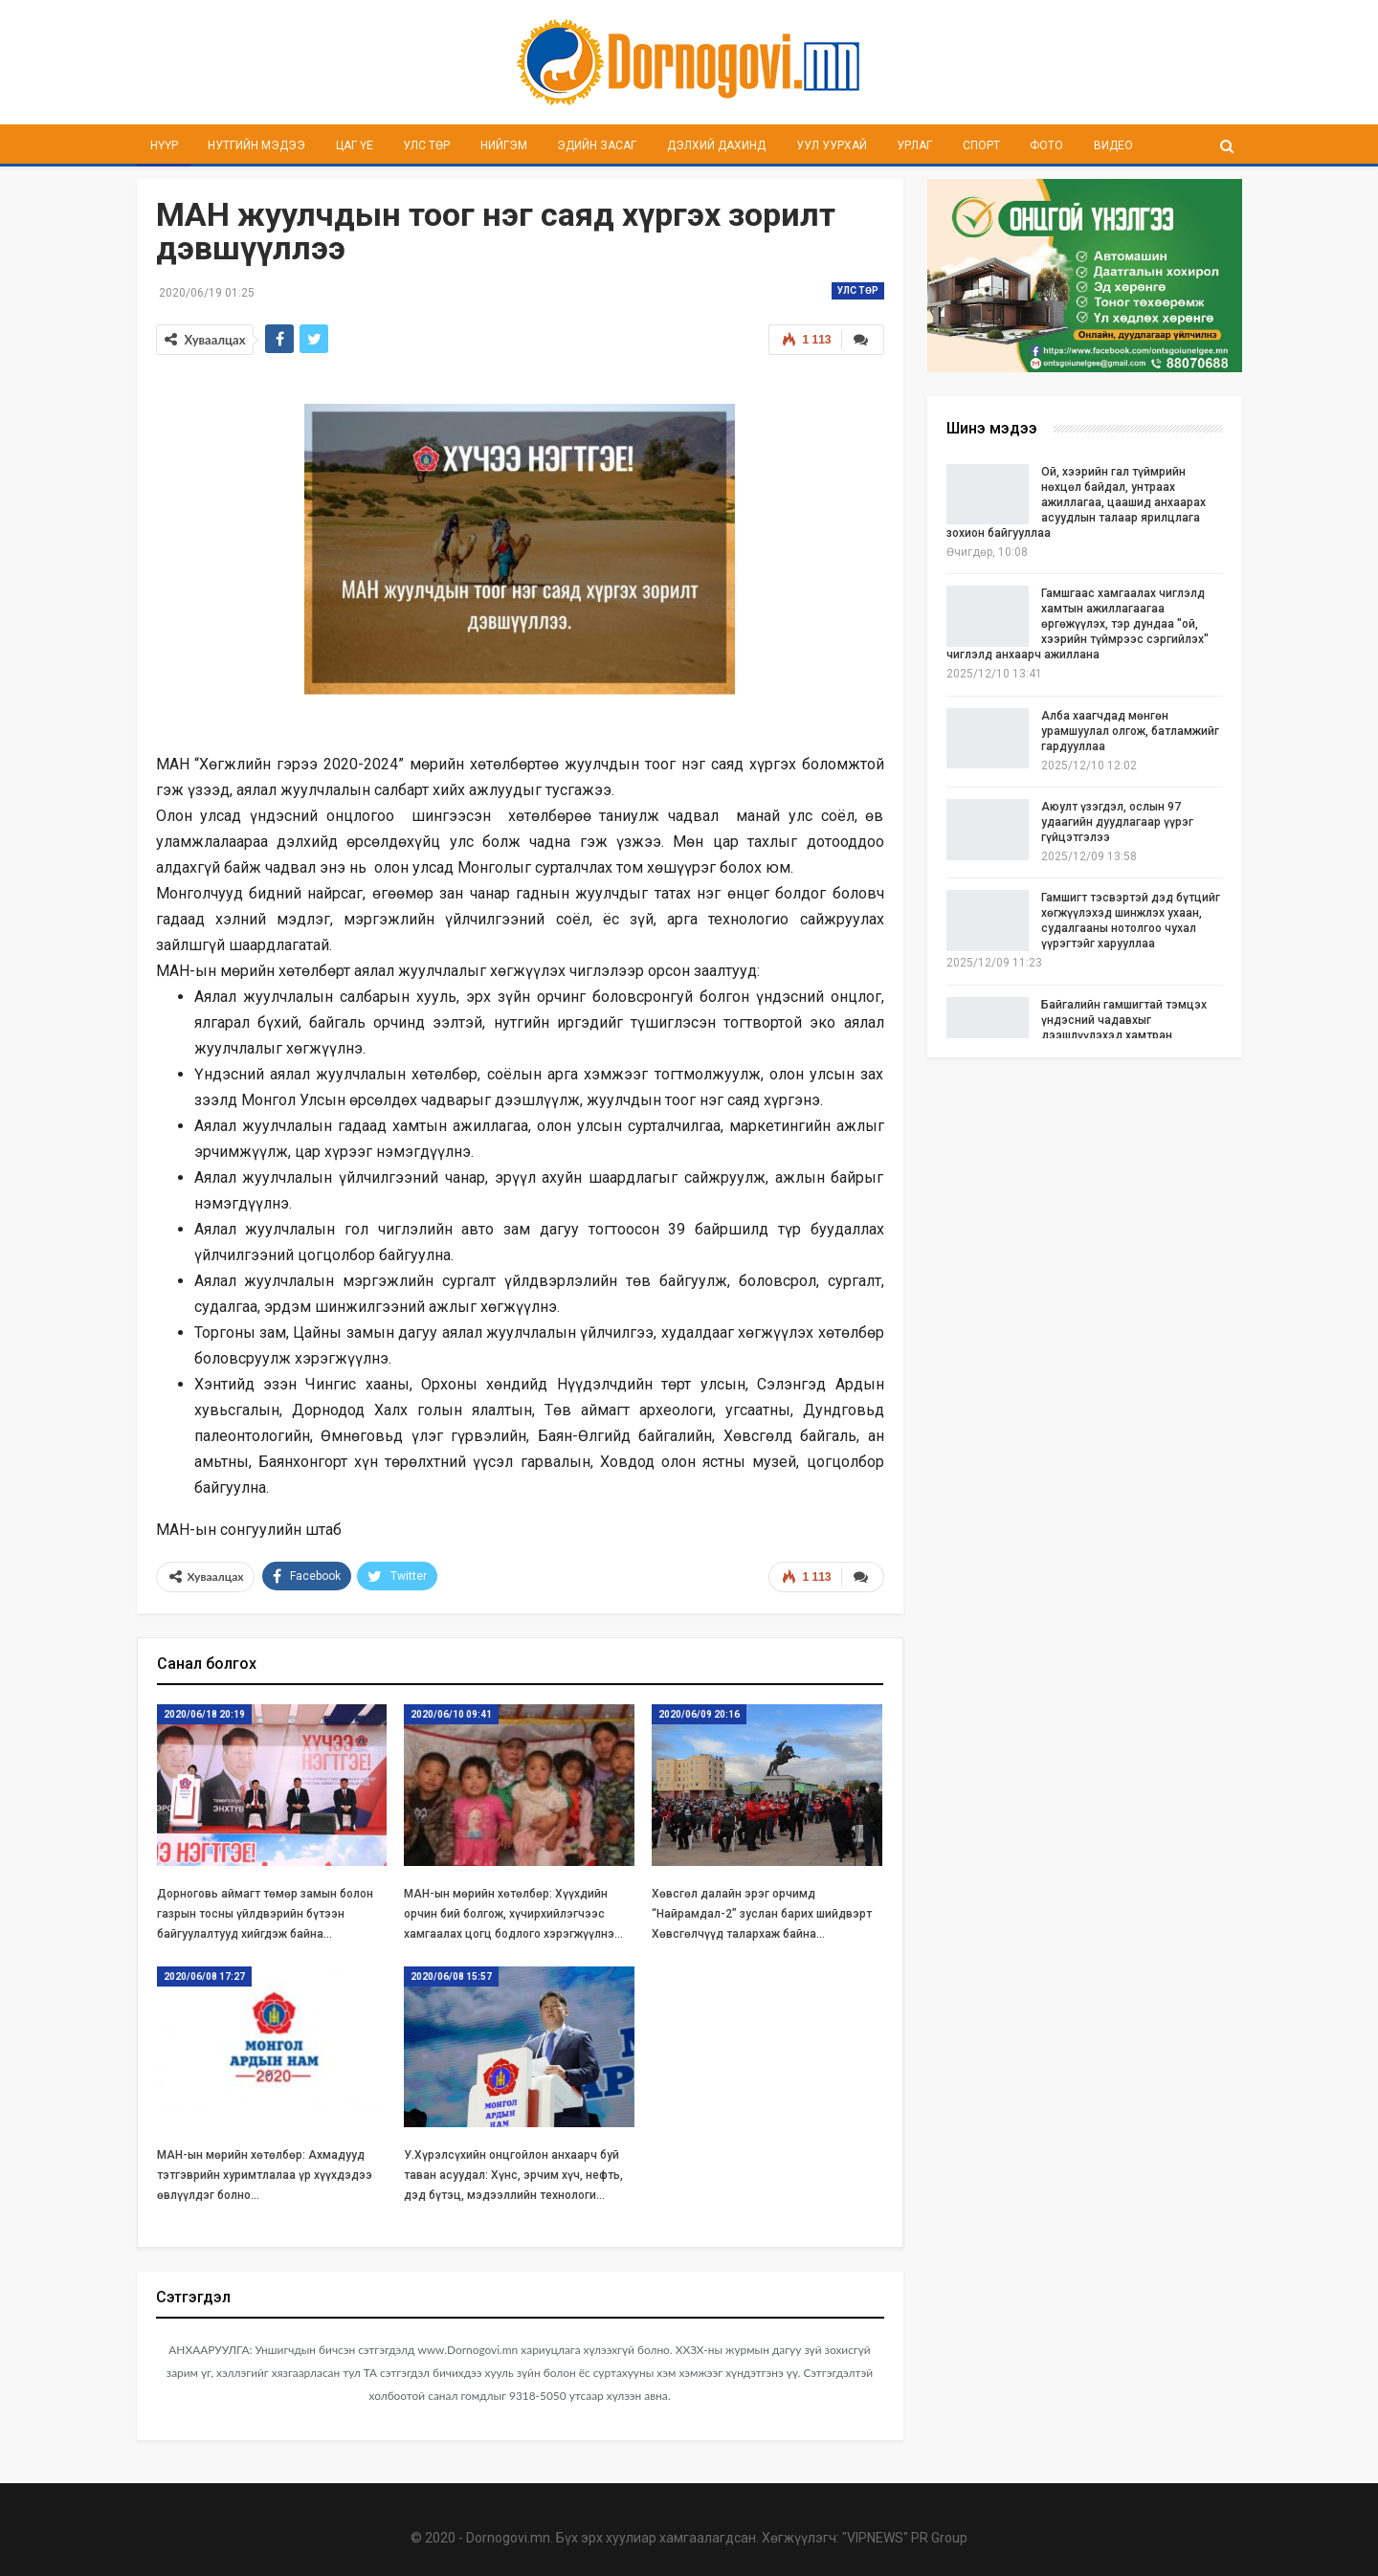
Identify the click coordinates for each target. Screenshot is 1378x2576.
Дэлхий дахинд (716, 145)
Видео (1113, 145)
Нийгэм (503, 145)
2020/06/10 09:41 (451, 1714)
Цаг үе (354, 145)
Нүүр (164, 145)
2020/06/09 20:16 (699, 1714)
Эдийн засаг (596, 145)
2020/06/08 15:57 (451, 1976)
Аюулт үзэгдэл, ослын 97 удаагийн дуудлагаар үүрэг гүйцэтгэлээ (1117, 822)
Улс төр (426, 145)
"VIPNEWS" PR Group (904, 2537)
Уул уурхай (831, 145)
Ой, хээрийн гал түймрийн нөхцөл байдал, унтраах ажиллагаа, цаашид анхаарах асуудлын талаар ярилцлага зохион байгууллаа (1076, 502)
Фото (1046, 145)
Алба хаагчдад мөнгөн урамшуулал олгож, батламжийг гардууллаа (1130, 731)
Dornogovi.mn (508, 2537)
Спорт (981, 145)
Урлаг (914, 145)
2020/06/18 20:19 (204, 1714)
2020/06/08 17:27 (204, 1976)
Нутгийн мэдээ (256, 145)
